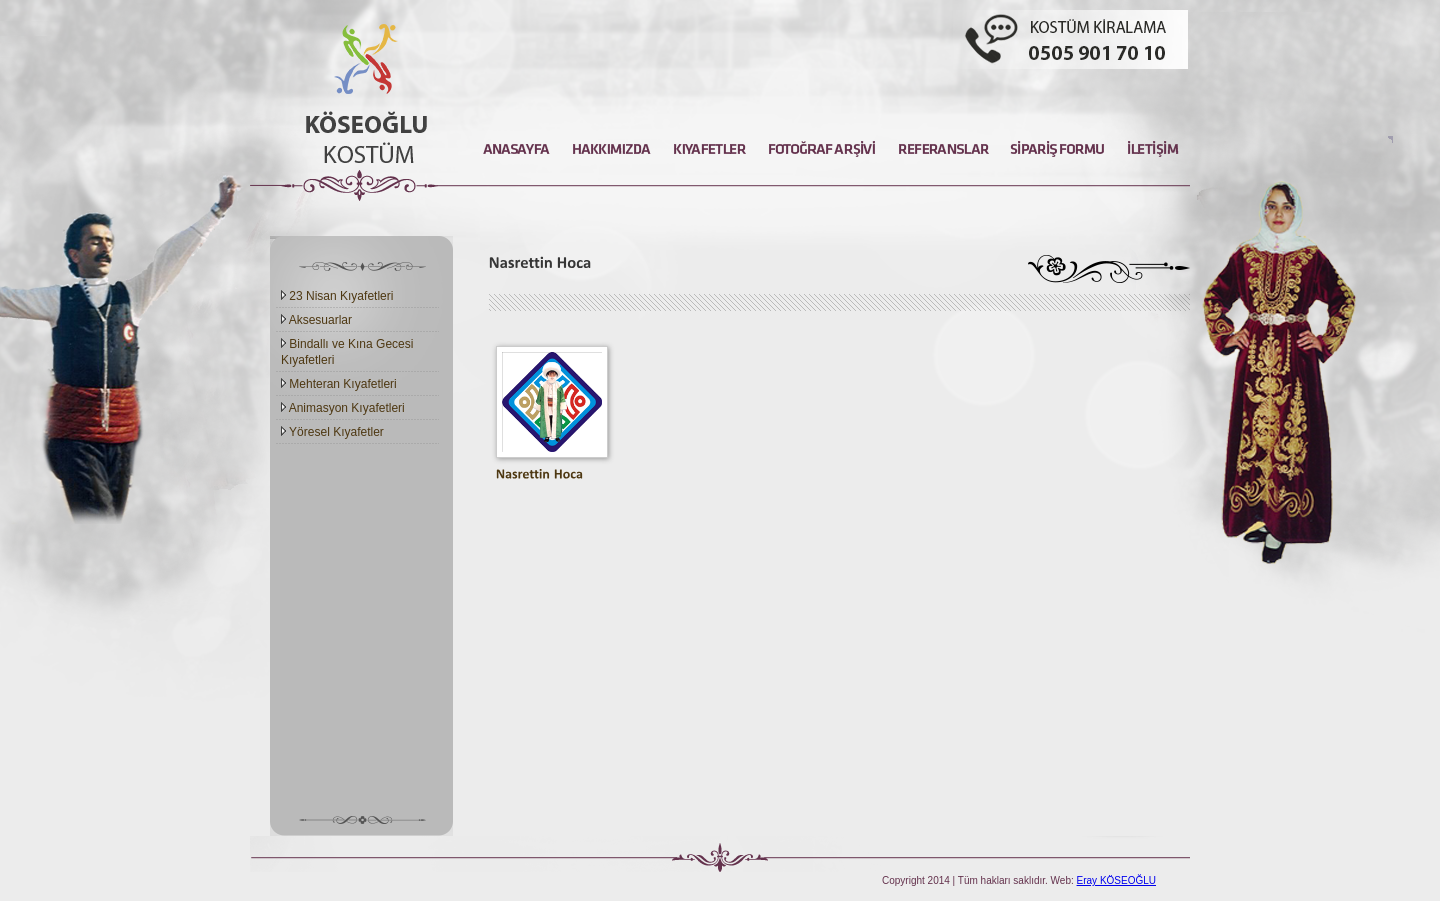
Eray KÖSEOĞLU (1116, 880)
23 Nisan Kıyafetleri (337, 296)
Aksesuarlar (316, 320)
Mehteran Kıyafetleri (339, 384)
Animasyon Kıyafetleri (343, 408)
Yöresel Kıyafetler (332, 432)
